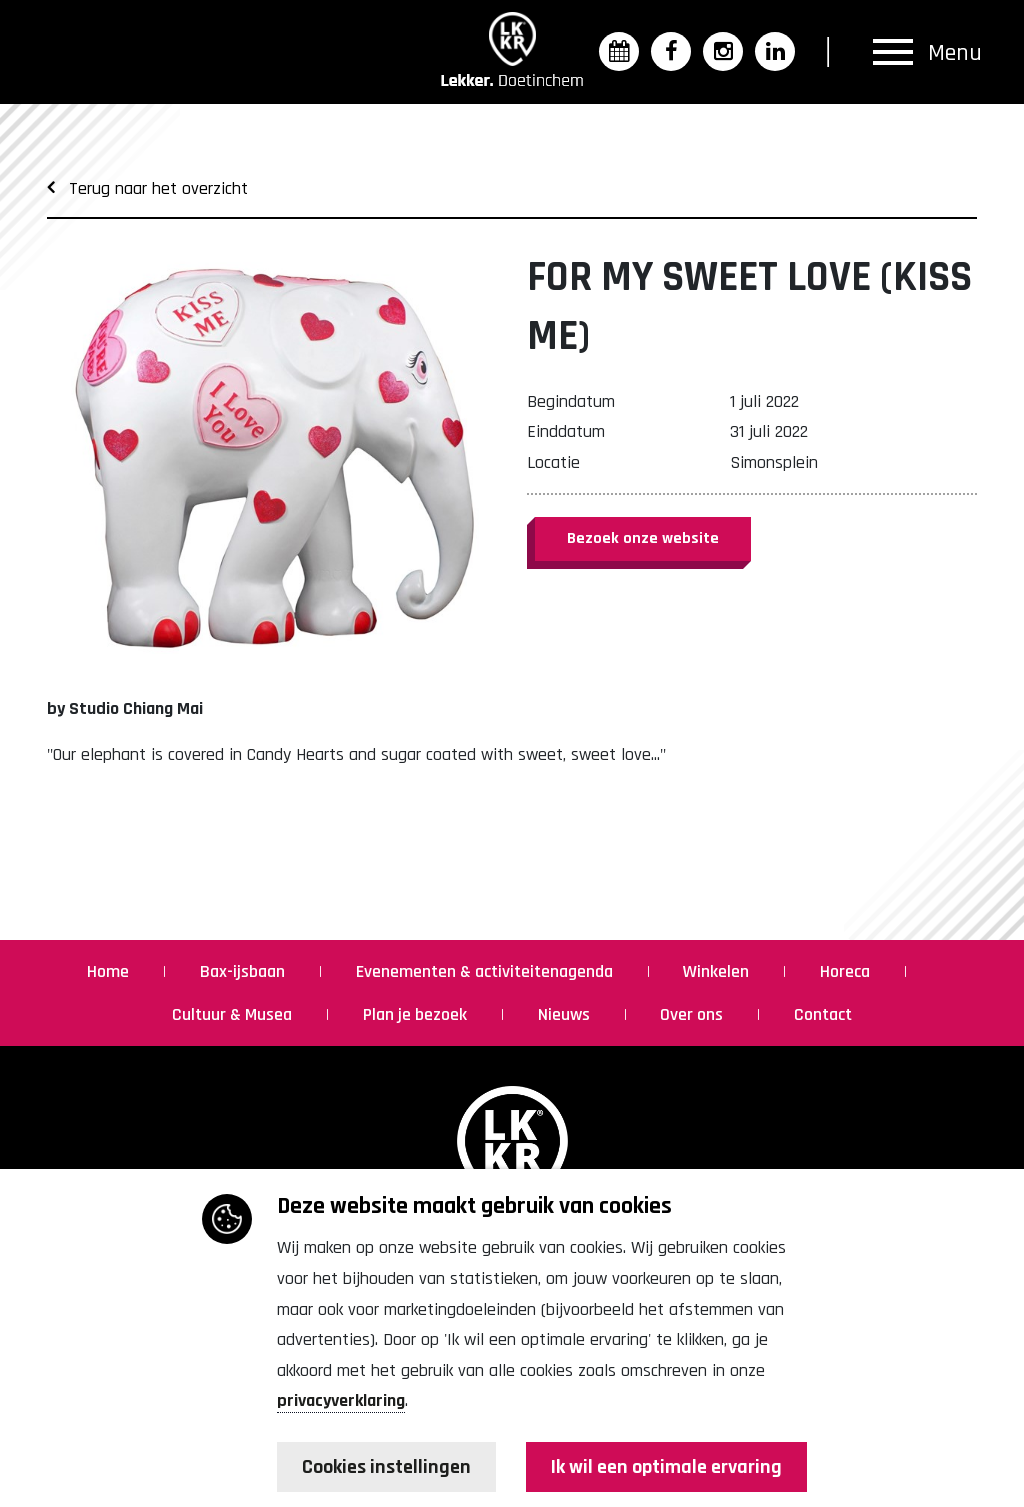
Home (110, 971)
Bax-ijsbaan (244, 971)
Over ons (693, 1014)
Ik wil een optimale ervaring (666, 1467)
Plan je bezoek (417, 1014)
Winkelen (718, 971)
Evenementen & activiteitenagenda (486, 971)
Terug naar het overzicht (147, 188)
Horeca (847, 971)
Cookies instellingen (386, 1467)
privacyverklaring (341, 1400)
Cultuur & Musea (234, 1014)
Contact (823, 1014)
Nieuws (566, 1014)
